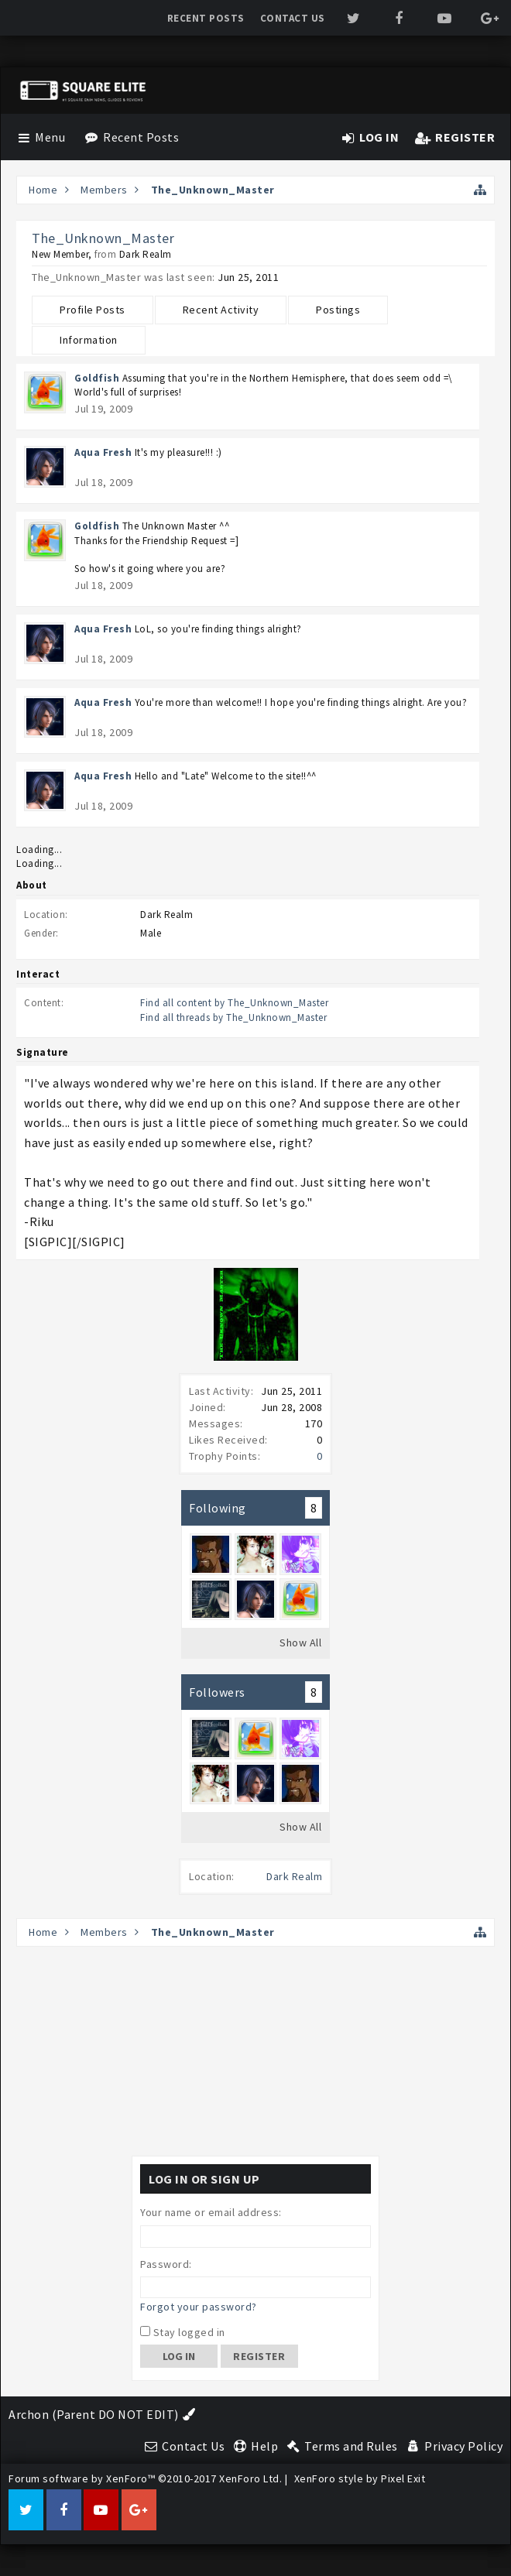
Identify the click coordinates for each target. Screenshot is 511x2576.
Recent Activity (221, 310)
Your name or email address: (211, 2212)
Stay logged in (182, 2332)
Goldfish (96, 378)
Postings (338, 310)
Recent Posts (206, 18)
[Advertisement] (255, 2051)
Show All (300, 1642)
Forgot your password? (198, 2307)
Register (259, 2356)
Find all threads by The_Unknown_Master (233, 1017)
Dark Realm (294, 1876)
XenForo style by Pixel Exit (360, 2478)
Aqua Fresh (103, 452)
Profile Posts (92, 310)
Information (89, 340)
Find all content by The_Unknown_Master (234, 1002)
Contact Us (292, 18)
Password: (166, 2264)
